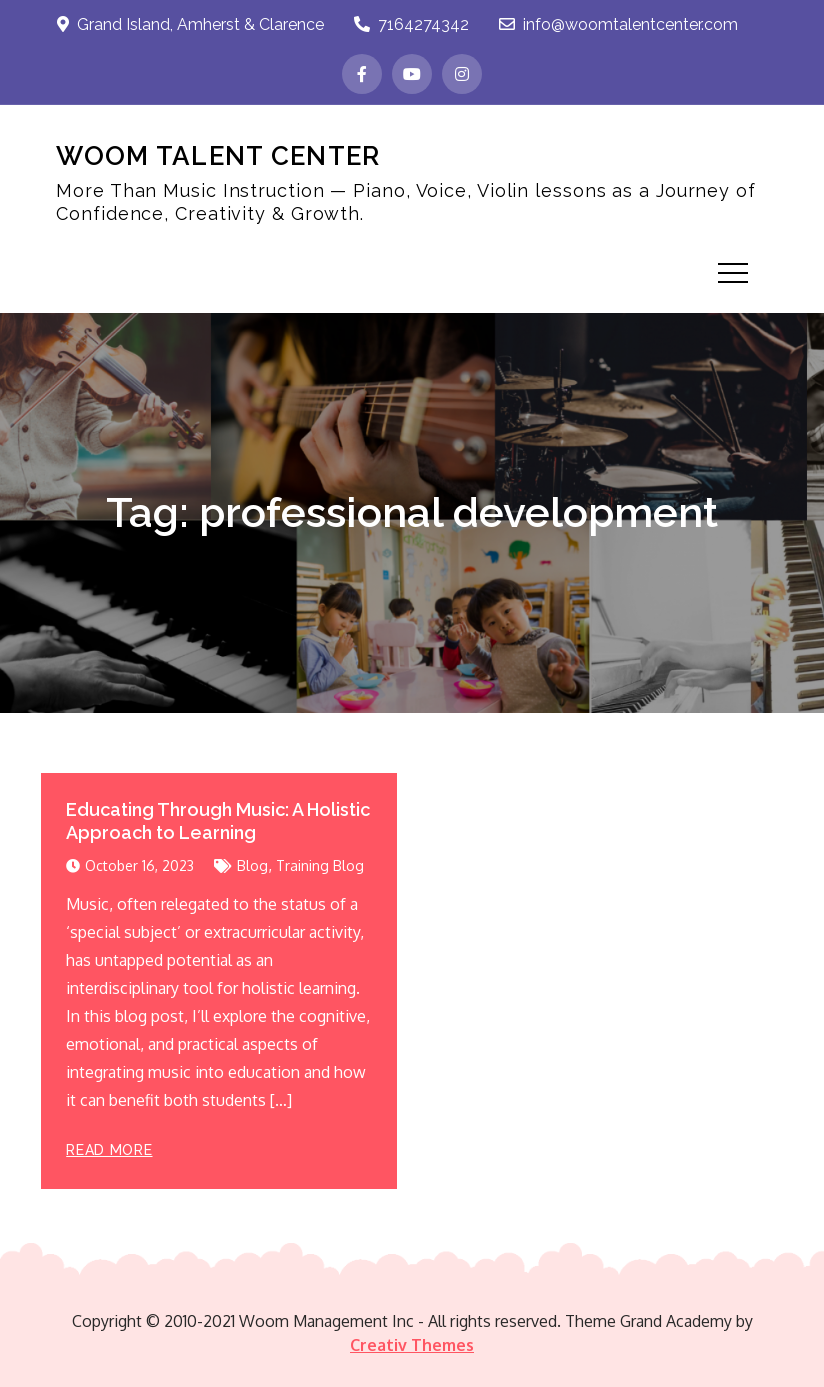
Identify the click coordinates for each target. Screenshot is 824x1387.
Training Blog (320, 865)
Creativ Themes (412, 1345)
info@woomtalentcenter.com (618, 24)
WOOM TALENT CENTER (218, 156)
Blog (252, 865)
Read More (109, 1150)
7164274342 (411, 24)
